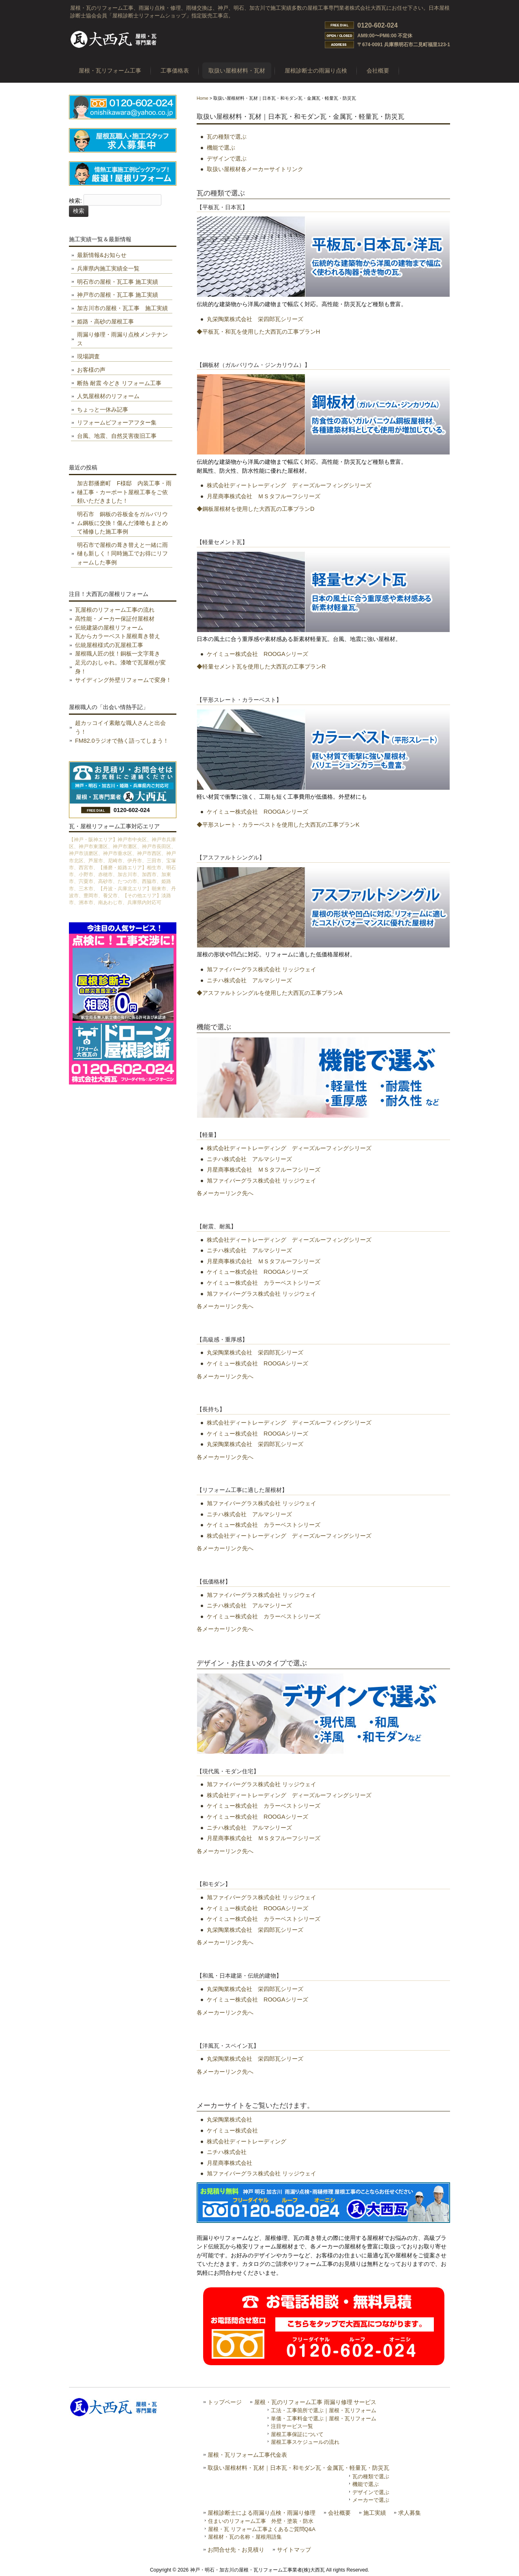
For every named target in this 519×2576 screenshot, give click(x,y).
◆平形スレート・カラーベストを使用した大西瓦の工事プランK (278, 824)
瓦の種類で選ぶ (227, 136)
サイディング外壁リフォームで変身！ (123, 680)
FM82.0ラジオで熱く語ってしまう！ (122, 740)
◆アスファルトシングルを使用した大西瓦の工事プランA (270, 993)
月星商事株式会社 (229, 2163)
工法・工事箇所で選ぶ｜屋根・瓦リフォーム (323, 2410)
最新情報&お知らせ (102, 255)
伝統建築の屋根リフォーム (109, 627)
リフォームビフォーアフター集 (117, 422)
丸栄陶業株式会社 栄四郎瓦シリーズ (255, 319)
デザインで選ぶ (227, 158)
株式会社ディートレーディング (246, 2141)
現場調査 (88, 356)
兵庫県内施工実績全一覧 (108, 268)
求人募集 (409, 2513)
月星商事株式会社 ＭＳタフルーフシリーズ (263, 496)
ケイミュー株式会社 (232, 2130)
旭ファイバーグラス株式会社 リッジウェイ (261, 969)
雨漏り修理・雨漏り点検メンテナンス (122, 339)
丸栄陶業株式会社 (229, 2119)
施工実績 (374, 2513)
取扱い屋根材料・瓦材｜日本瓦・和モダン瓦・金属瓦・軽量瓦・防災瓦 (298, 2468)
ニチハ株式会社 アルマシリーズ (249, 980)
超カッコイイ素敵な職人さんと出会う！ (120, 727)
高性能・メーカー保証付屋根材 (114, 618)
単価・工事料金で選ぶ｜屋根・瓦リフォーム (323, 2418)
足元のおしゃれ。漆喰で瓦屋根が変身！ (120, 667)
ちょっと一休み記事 (102, 409)
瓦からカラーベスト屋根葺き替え (117, 636)
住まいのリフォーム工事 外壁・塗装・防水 (260, 2521)
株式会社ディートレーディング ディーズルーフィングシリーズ (289, 485)
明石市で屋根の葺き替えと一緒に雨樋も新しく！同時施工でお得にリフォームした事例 (122, 554)
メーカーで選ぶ (370, 2500)
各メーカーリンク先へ (225, 1193)
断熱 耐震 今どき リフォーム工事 (119, 383)
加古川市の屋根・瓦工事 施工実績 (122, 308)
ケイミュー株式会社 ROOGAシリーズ (257, 654)
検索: (75, 201)
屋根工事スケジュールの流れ (305, 2442)
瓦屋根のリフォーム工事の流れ (114, 609)
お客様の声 (91, 369)
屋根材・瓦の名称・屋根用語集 (245, 2537)
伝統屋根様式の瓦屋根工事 (109, 645)
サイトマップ (294, 2550)
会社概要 (339, 2513)
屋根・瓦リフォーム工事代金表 (247, 2455)
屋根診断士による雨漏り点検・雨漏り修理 (261, 2513)
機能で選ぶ (221, 147)
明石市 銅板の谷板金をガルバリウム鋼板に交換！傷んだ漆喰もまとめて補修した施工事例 (122, 523)
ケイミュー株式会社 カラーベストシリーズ (263, 1282)
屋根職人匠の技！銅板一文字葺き (117, 653)
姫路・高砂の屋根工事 (105, 321)
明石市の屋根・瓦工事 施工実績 (117, 282)
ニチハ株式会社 (227, 2152)
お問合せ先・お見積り (236, 2550)
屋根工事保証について (297, 2434)
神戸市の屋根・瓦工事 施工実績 (117, 294)
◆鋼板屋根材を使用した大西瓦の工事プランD (255, 509)
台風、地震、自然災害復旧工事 (117, 436)
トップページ (225, 2402)
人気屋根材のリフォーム (108, 396)
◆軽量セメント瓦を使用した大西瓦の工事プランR (261, 666)
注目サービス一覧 (292, 2426)
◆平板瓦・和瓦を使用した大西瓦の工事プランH (258, 331)
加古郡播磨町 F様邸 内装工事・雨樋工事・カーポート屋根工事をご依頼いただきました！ (124, 492)
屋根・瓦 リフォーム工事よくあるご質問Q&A (261, 2529)
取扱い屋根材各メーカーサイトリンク (255, 169)
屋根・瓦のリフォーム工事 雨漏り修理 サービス (315, 2402)
